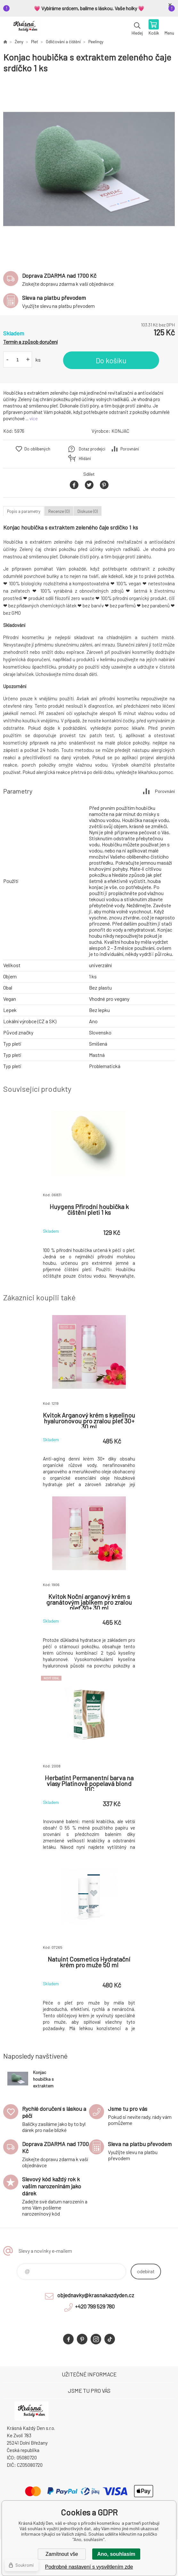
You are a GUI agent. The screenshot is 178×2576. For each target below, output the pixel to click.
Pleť (34, 41)
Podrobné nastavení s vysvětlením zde (89, 2567)
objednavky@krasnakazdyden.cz (95, 2295)
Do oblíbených (37, 448)
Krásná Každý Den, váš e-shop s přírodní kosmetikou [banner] (25, 28)
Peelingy (95, 41)
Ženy (19, 41)
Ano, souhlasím (116, 2554)
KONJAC (120, 431)
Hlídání (85, 458)
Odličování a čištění (63, 41)
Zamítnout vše (61, 2554)
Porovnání (129, 448)
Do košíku (111, 360)
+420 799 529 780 (95, 2306)
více (33, 418)
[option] (89, 169)
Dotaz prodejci (92, 448)
